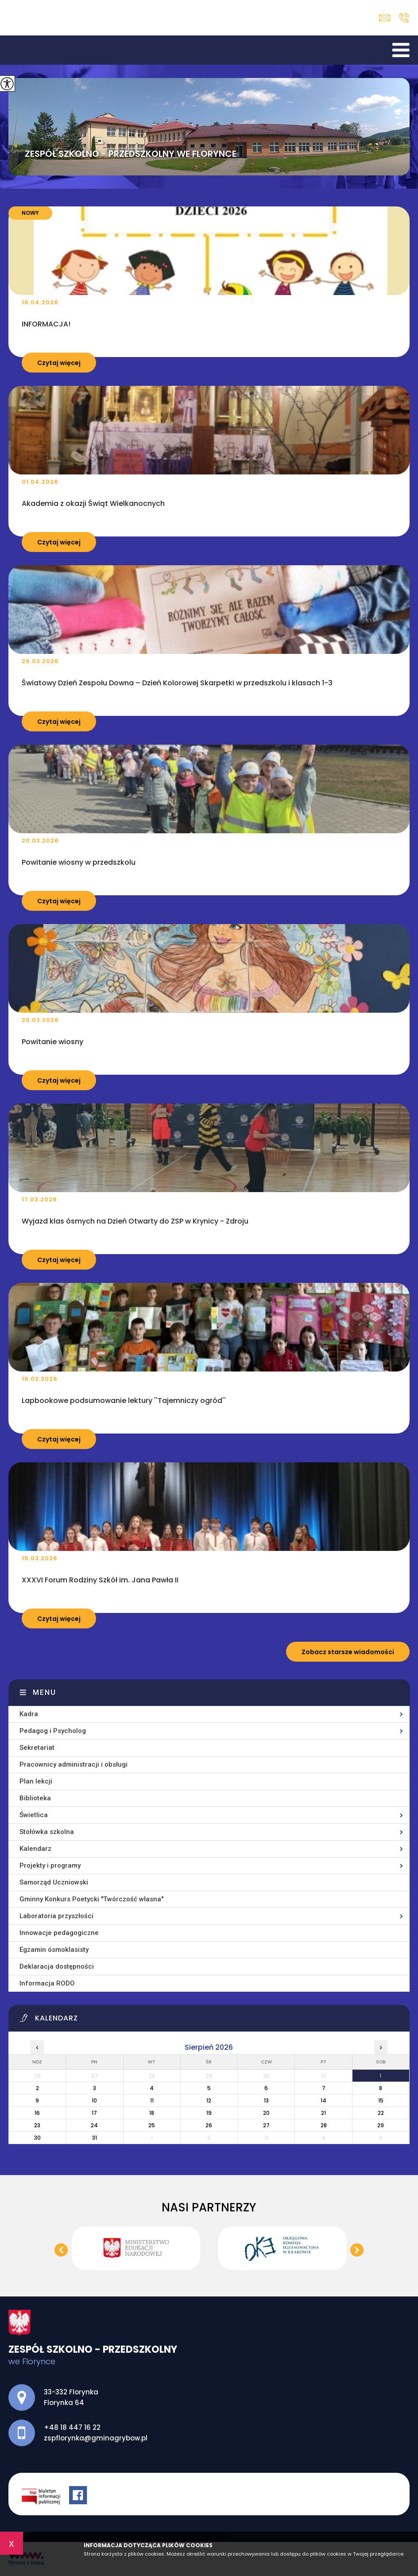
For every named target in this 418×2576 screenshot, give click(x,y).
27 (266, 2125)
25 (151, 2125)
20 (266, 2113)
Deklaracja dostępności (56, 1966)
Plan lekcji (35, 1781)
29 (380, 2125)
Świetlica (33, 1815)
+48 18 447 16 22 (404, 18)
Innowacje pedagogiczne (59, 1933)
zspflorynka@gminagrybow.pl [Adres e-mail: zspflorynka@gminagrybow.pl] (95, 2438)
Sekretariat (36, 1748)
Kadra (28, 1714)
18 (151, 2113)
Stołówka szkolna (46, 1832)
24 (94, 2125)
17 (94, 2113)
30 (37, 2137)
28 (324, 2125)
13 (266, 2100)
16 (37, 2113)
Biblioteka (35, 1798)
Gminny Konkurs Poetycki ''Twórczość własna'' (91, 1899)
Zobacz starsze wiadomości (348, 1651)
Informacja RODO (47, 1983)
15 (380, 2100)
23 (37, 2125)
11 (152, 2100)
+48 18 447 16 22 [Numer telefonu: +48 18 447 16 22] (72, 2427)
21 (323, 2113)
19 (209, 2113)
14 (323, 2100)
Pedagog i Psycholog (52, 1731)
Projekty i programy (50, 1865)
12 (208, 2100)
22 (381, 2113)
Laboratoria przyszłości (56, 1916)
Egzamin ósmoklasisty (54, 1950)
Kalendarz (35, 1849)
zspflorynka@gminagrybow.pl (384, 18)
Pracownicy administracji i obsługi (73, 1764)
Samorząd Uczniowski (53, 1882)
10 (94, 2100)
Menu (44, 1692)
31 (94, 2137)
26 (208, 2125)
